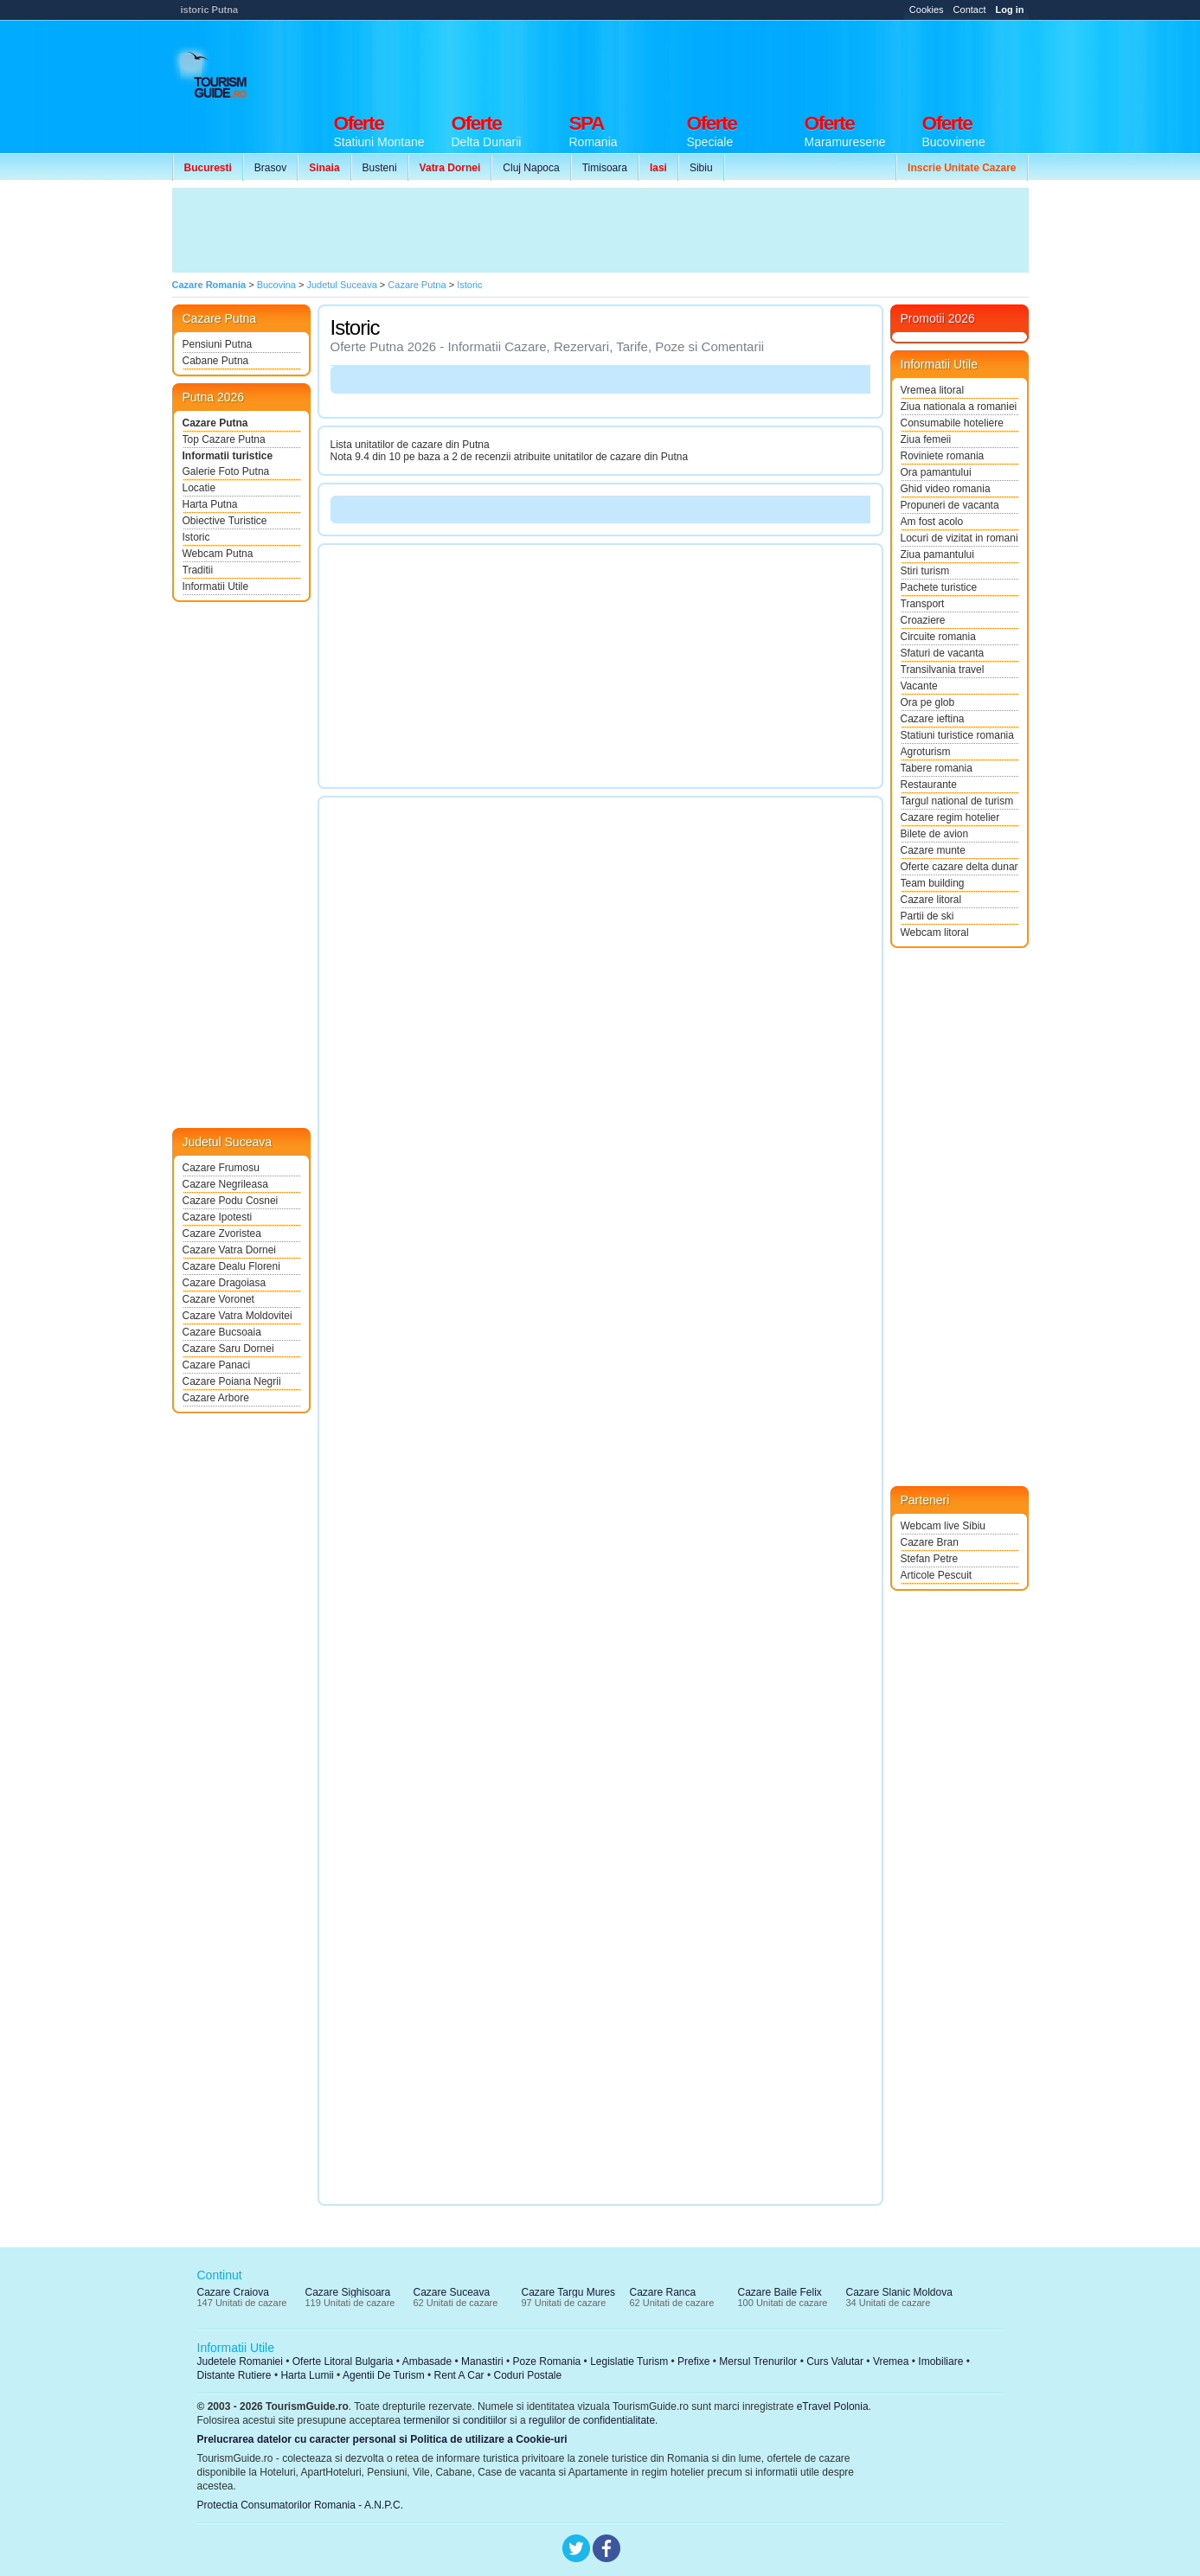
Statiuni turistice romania (957, 735)
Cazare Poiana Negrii (232, 1381)
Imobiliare (940, 2361)
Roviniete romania (943, 456)
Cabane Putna (216, 361)
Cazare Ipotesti (218, 1217)
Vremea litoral (933, 390)
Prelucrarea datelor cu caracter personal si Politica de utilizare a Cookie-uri (382, 2439)
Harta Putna (210, 504)
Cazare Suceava (452, 2292)
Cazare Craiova (233, 2292)
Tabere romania (936, 768)
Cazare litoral (931, 900)
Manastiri (482, 2361)
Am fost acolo (932, 522)
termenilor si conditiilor (454, 2420)
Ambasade (427, 2361)
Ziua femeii (926, 439)
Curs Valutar (834, 2361)
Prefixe (693, 2361)
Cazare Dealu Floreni (231, 1266)
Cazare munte (933, 850)
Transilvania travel (943, 669)
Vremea (891, 2361)
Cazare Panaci (217, 1365)
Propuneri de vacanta (950, 505)
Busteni (380, 168)
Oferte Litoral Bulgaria (343, 2361)
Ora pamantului (936, 472)
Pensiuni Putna (218, 344)
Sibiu (701, 168)
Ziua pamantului (937, 554)
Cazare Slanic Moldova (899, 2292)
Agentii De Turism (384, 2375)
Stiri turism (925, 571)
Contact (969, 9)
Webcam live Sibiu (943, 1526)
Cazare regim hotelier (950, 817)
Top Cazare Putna (224, 439)
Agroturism (926, 752)
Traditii (198, 570)
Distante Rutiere (234, 2375)
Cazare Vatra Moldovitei (237, 1316)
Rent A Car (459, 2375)
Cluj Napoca (531, 168)
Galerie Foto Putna (226, 471)
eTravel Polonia (833, 2406)
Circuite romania (938, 637)
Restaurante (929, 785)
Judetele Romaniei (240, 2361)
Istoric (196, 537)
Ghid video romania (946, 489)
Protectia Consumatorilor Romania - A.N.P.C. (300, 2505)
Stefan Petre (930, 1559)
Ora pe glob (928, 702)
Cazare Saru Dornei (228, 1348)
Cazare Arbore (216, 1398)
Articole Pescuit (936, 1575)
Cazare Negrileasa (225, 1184)
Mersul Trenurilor (758, 2361)
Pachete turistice (939, 587)
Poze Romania (547, 2361)
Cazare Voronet (218, 1299)
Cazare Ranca (663, 2292)
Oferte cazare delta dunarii (959, 867)
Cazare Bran (930, 1542)
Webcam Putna (218, 554)
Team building (933, 883)
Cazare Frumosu (221, 1168)
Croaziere (923, 620)
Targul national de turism (957, 801)
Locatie (199, 488)
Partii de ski (927, 916)
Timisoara (604, 168)
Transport (923, 604)
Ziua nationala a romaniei (959, 406)
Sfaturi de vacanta (943, 653)
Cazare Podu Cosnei (231, 1201)
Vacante (919, 686)
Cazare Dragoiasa (224, 1283)
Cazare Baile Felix (780, 2292)
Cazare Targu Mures (569, 2292)
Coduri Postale (527, 2375)
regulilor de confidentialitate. (593, 2420)
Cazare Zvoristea (222, 1233)
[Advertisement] (714, 62)
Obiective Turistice (225, 521)
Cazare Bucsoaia (222, 1332)
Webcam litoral (935, 932)
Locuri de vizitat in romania (959, 538)
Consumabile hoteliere (952, 423)
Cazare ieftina (933, 719)
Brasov (270, 168)
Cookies (926, 9)
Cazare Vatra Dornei (230, 1250)
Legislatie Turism (629, 2361)
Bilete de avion (935, 834)
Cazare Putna (215, 423)
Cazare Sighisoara (348, 2292)
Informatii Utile (216, 586)
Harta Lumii (306, 2375)
